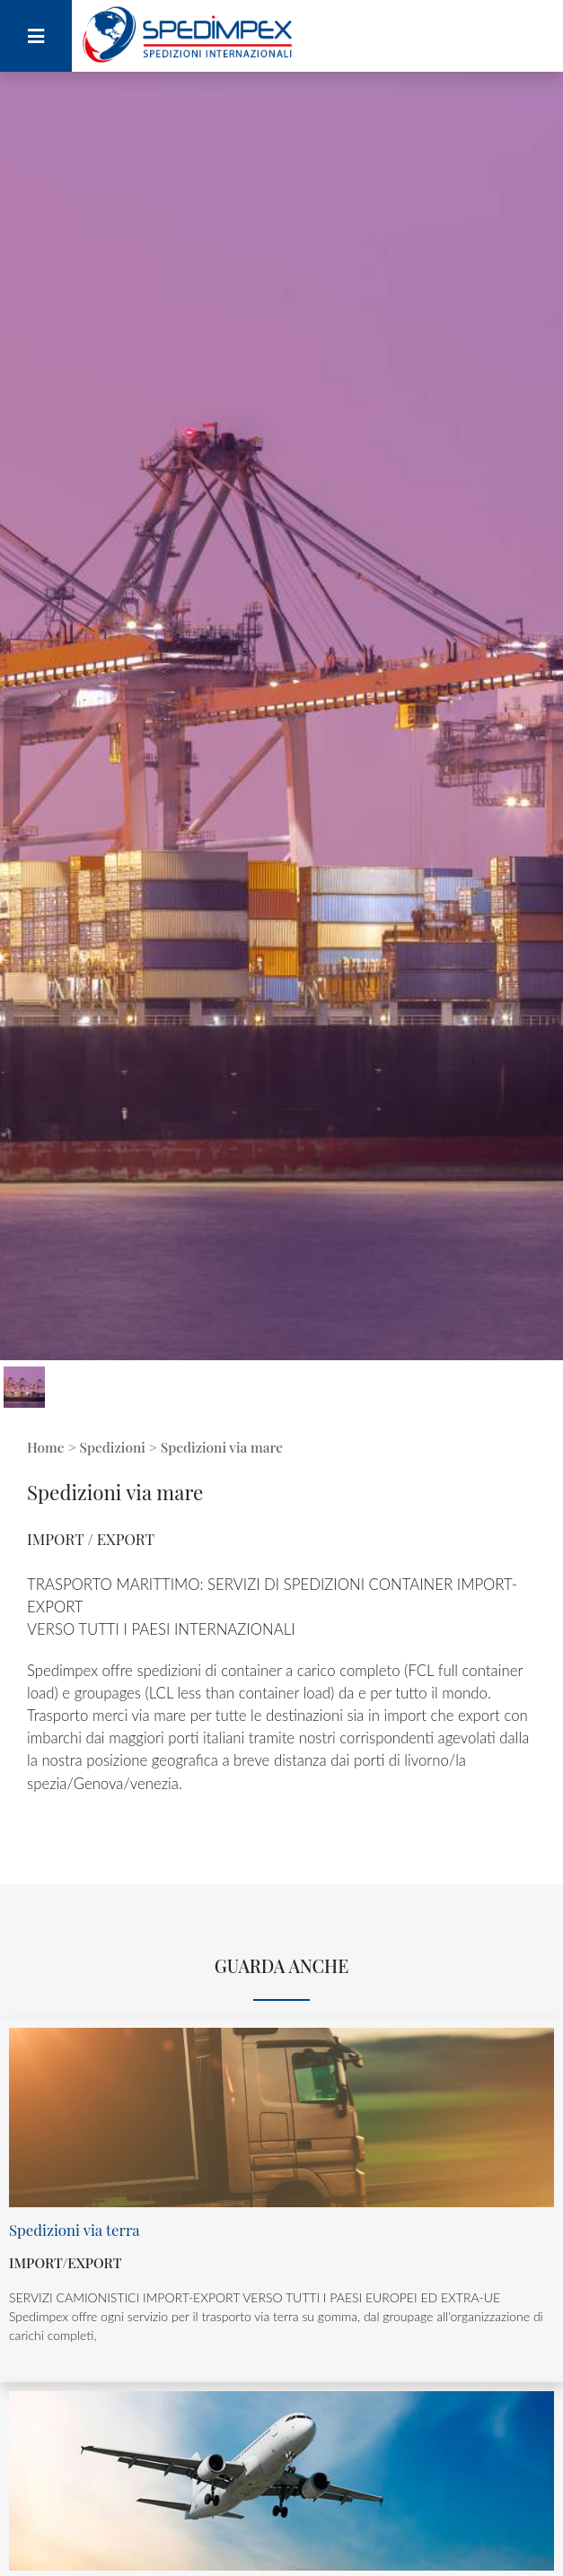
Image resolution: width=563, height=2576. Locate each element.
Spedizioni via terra (74, 2230)
